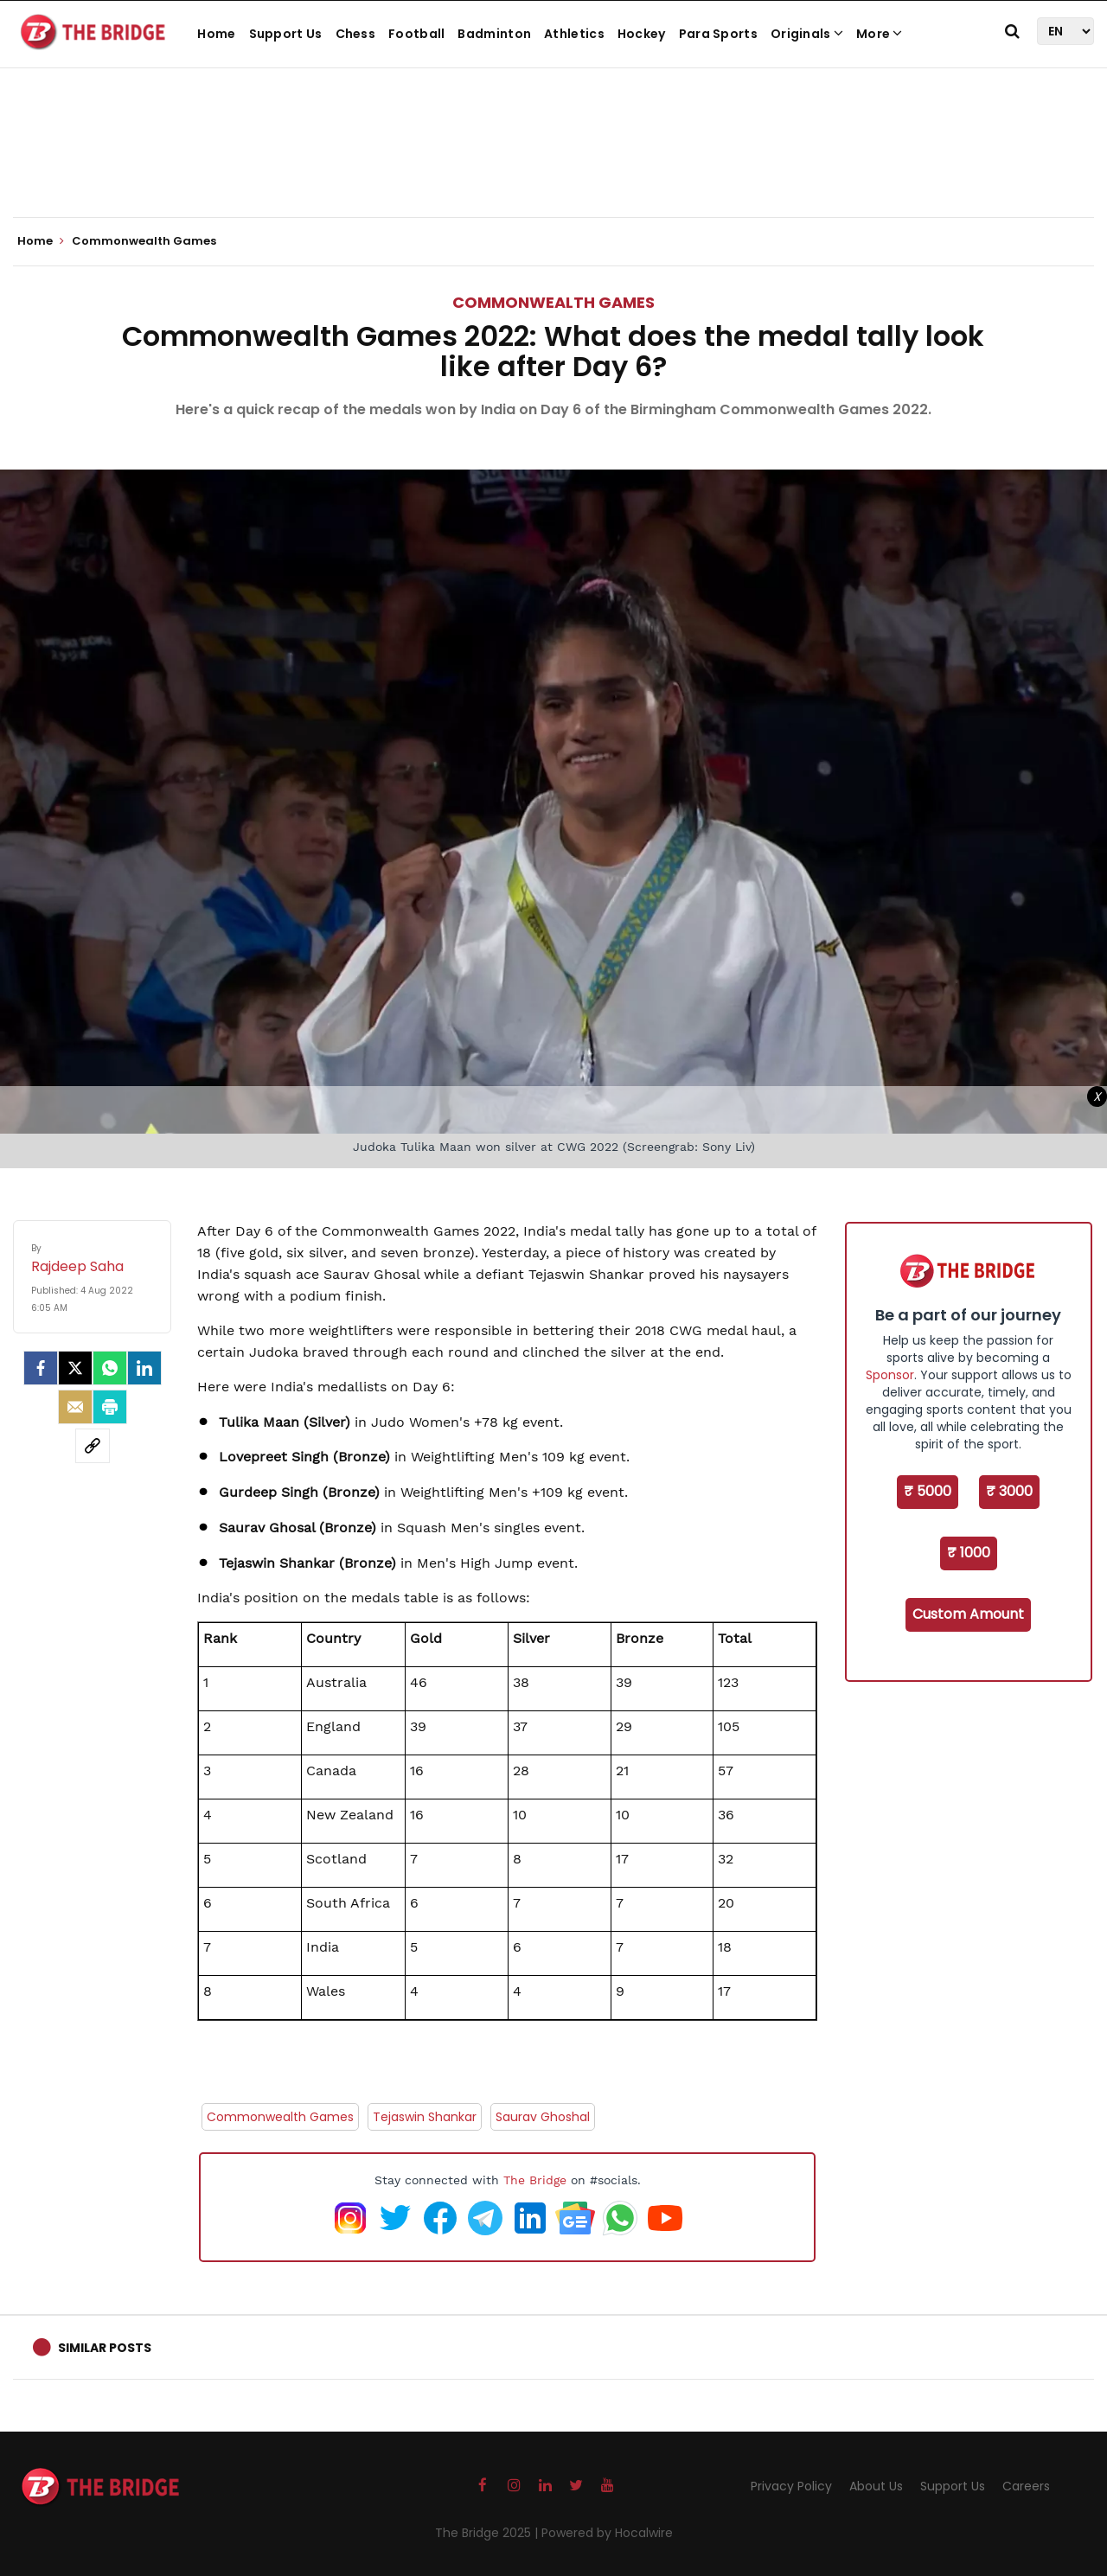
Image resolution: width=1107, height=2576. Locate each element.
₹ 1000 (968, 1553)
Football (416, 33)
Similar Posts (104, 2347)
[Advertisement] (553, 164)
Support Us (286, 33)
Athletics (574, 33)
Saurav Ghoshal (543, 2116)
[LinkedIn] (144, 1368)
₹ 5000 (927, 1491)
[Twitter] (75, 1368)
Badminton (494, 33)
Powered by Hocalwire (607, 2532)
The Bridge (534, 2180)
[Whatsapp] (110, 1368)
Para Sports (718, 33)
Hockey (641, 33)
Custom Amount (968, 1614)
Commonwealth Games (553, 302)
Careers (1026, 2486)
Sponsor (890, 1375)
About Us (876, 2486)
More (879, 33)
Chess (356, 33)
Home (216, 33)
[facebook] (40, 1368)
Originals (807, 33)
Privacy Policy (791, 2486)
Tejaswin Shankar (425, 2116)
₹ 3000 (1009, 1491)
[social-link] (92, 1446)
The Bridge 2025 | (488, 2532)
